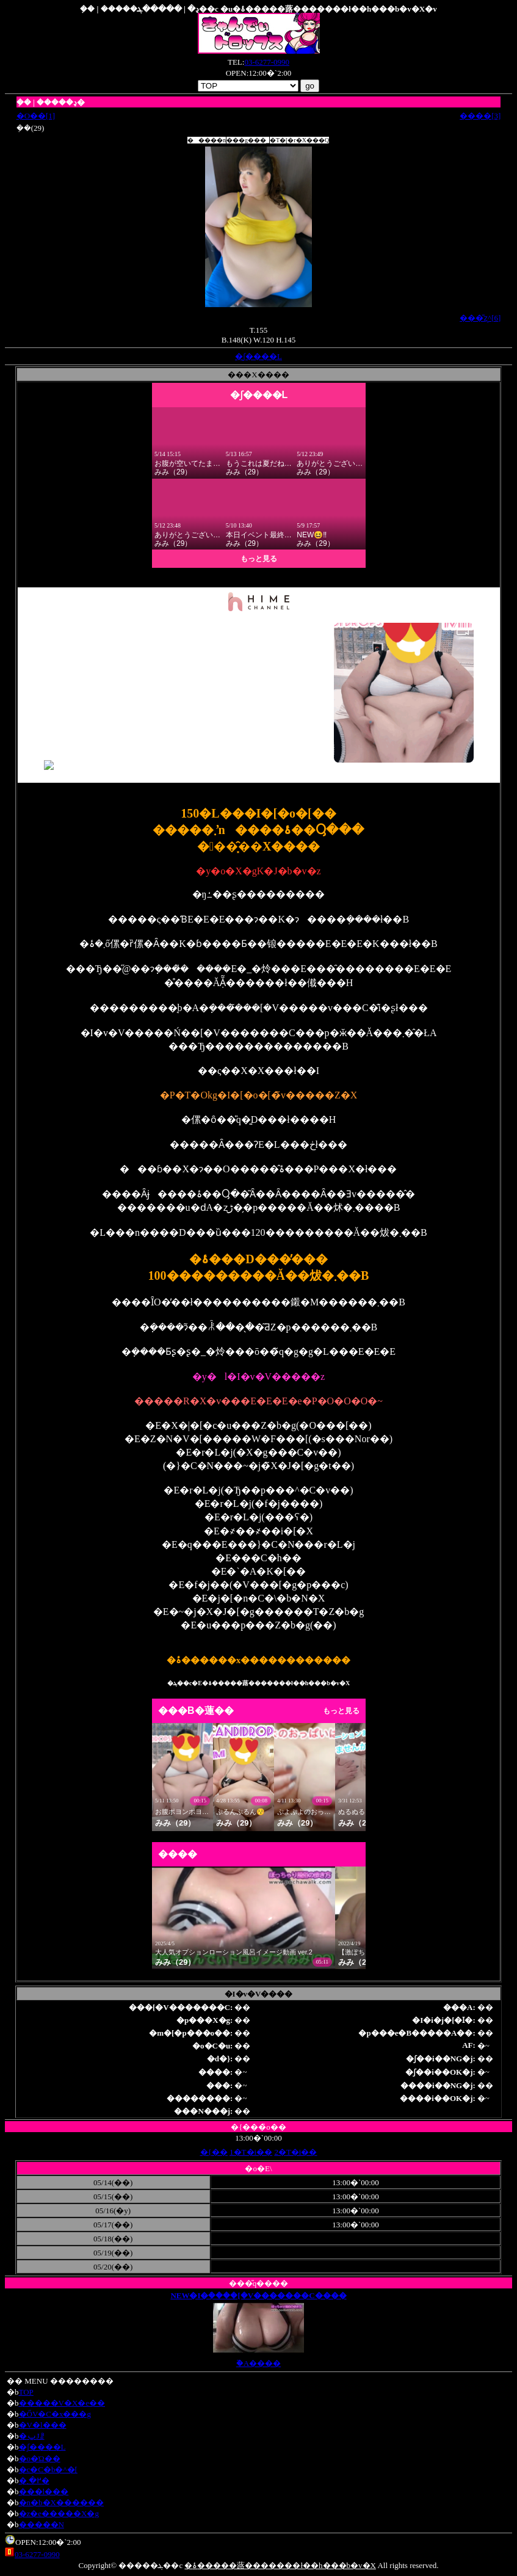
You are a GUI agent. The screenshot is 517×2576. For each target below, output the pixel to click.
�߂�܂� (34, 2480)
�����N (41, 2524)
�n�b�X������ (61, 2502)
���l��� (44, 2491)
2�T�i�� (295, 2152)
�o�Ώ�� (39, 2458)
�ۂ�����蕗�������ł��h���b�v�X (280, 2565)
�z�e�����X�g (59, 2513)
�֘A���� (258, 2363)
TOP (26, 2391)
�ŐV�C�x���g (55, 2413)
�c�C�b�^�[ (48, 2469)
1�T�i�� (251, 2152)
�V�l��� (43, 2424)
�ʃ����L (258, 356)
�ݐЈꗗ (32, 2435)
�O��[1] (36, 115)
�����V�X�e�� (62, 2402)
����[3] (480, 115)
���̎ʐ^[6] (480, 317)
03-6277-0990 (266, 62)
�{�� (214, 2152)
